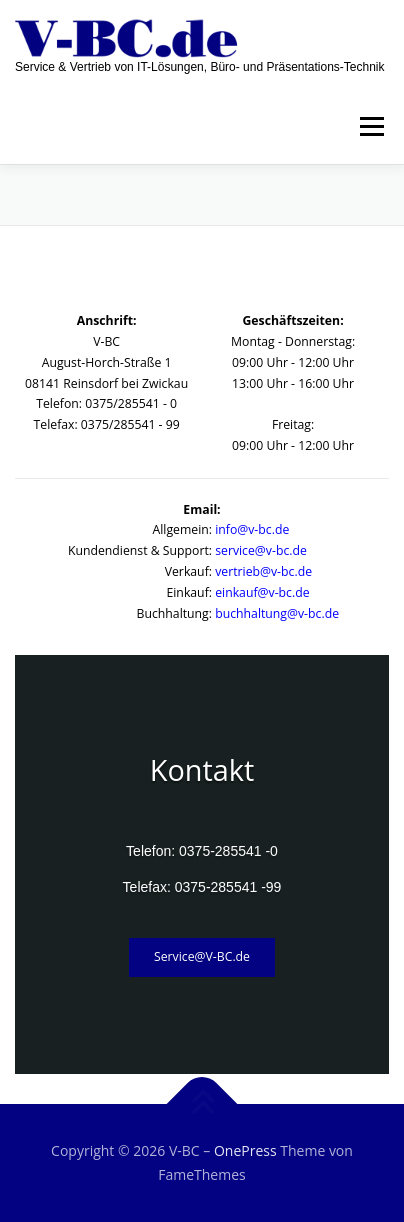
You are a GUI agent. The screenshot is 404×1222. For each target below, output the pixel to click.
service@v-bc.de (261, 550)
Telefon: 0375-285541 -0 (202, 851)
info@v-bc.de (252, 529)
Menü (370, 126)
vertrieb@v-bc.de (263, 571)
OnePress (245, 1150)
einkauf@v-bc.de (262, 592)
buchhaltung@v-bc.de (277, 613)
